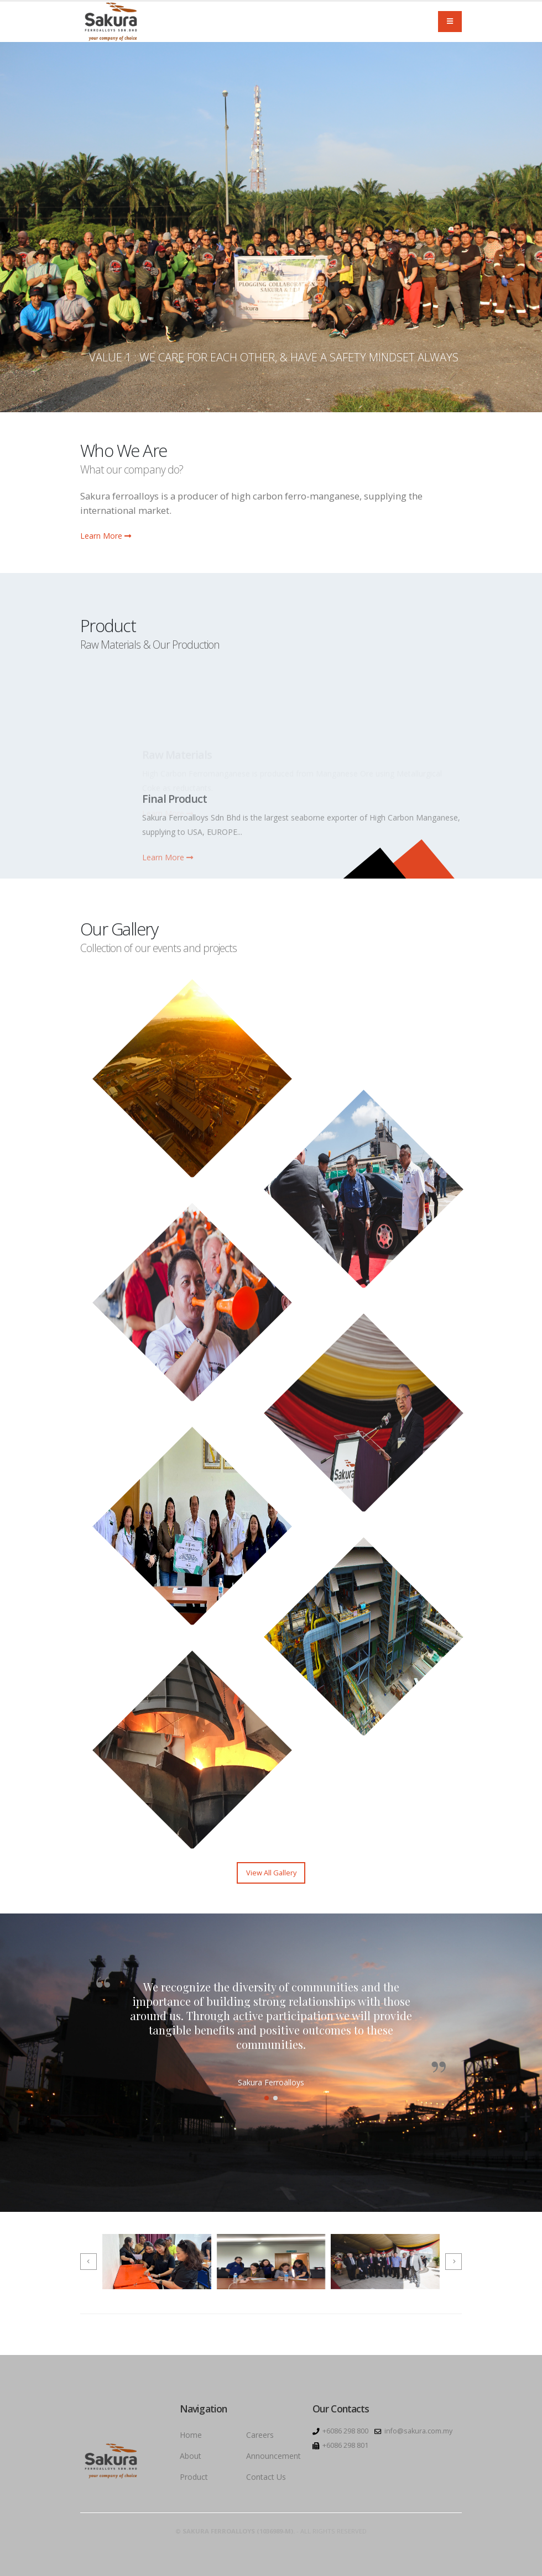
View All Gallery (271, 1873)
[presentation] (88, 2261)
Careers (260, 2435)
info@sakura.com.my (418, 2431)
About (190, 2456)
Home (191, 2435)
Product (194, 2477)
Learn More (105, 535)
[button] (266, 2098)
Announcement (273, 2456)
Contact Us (266, 2477)
